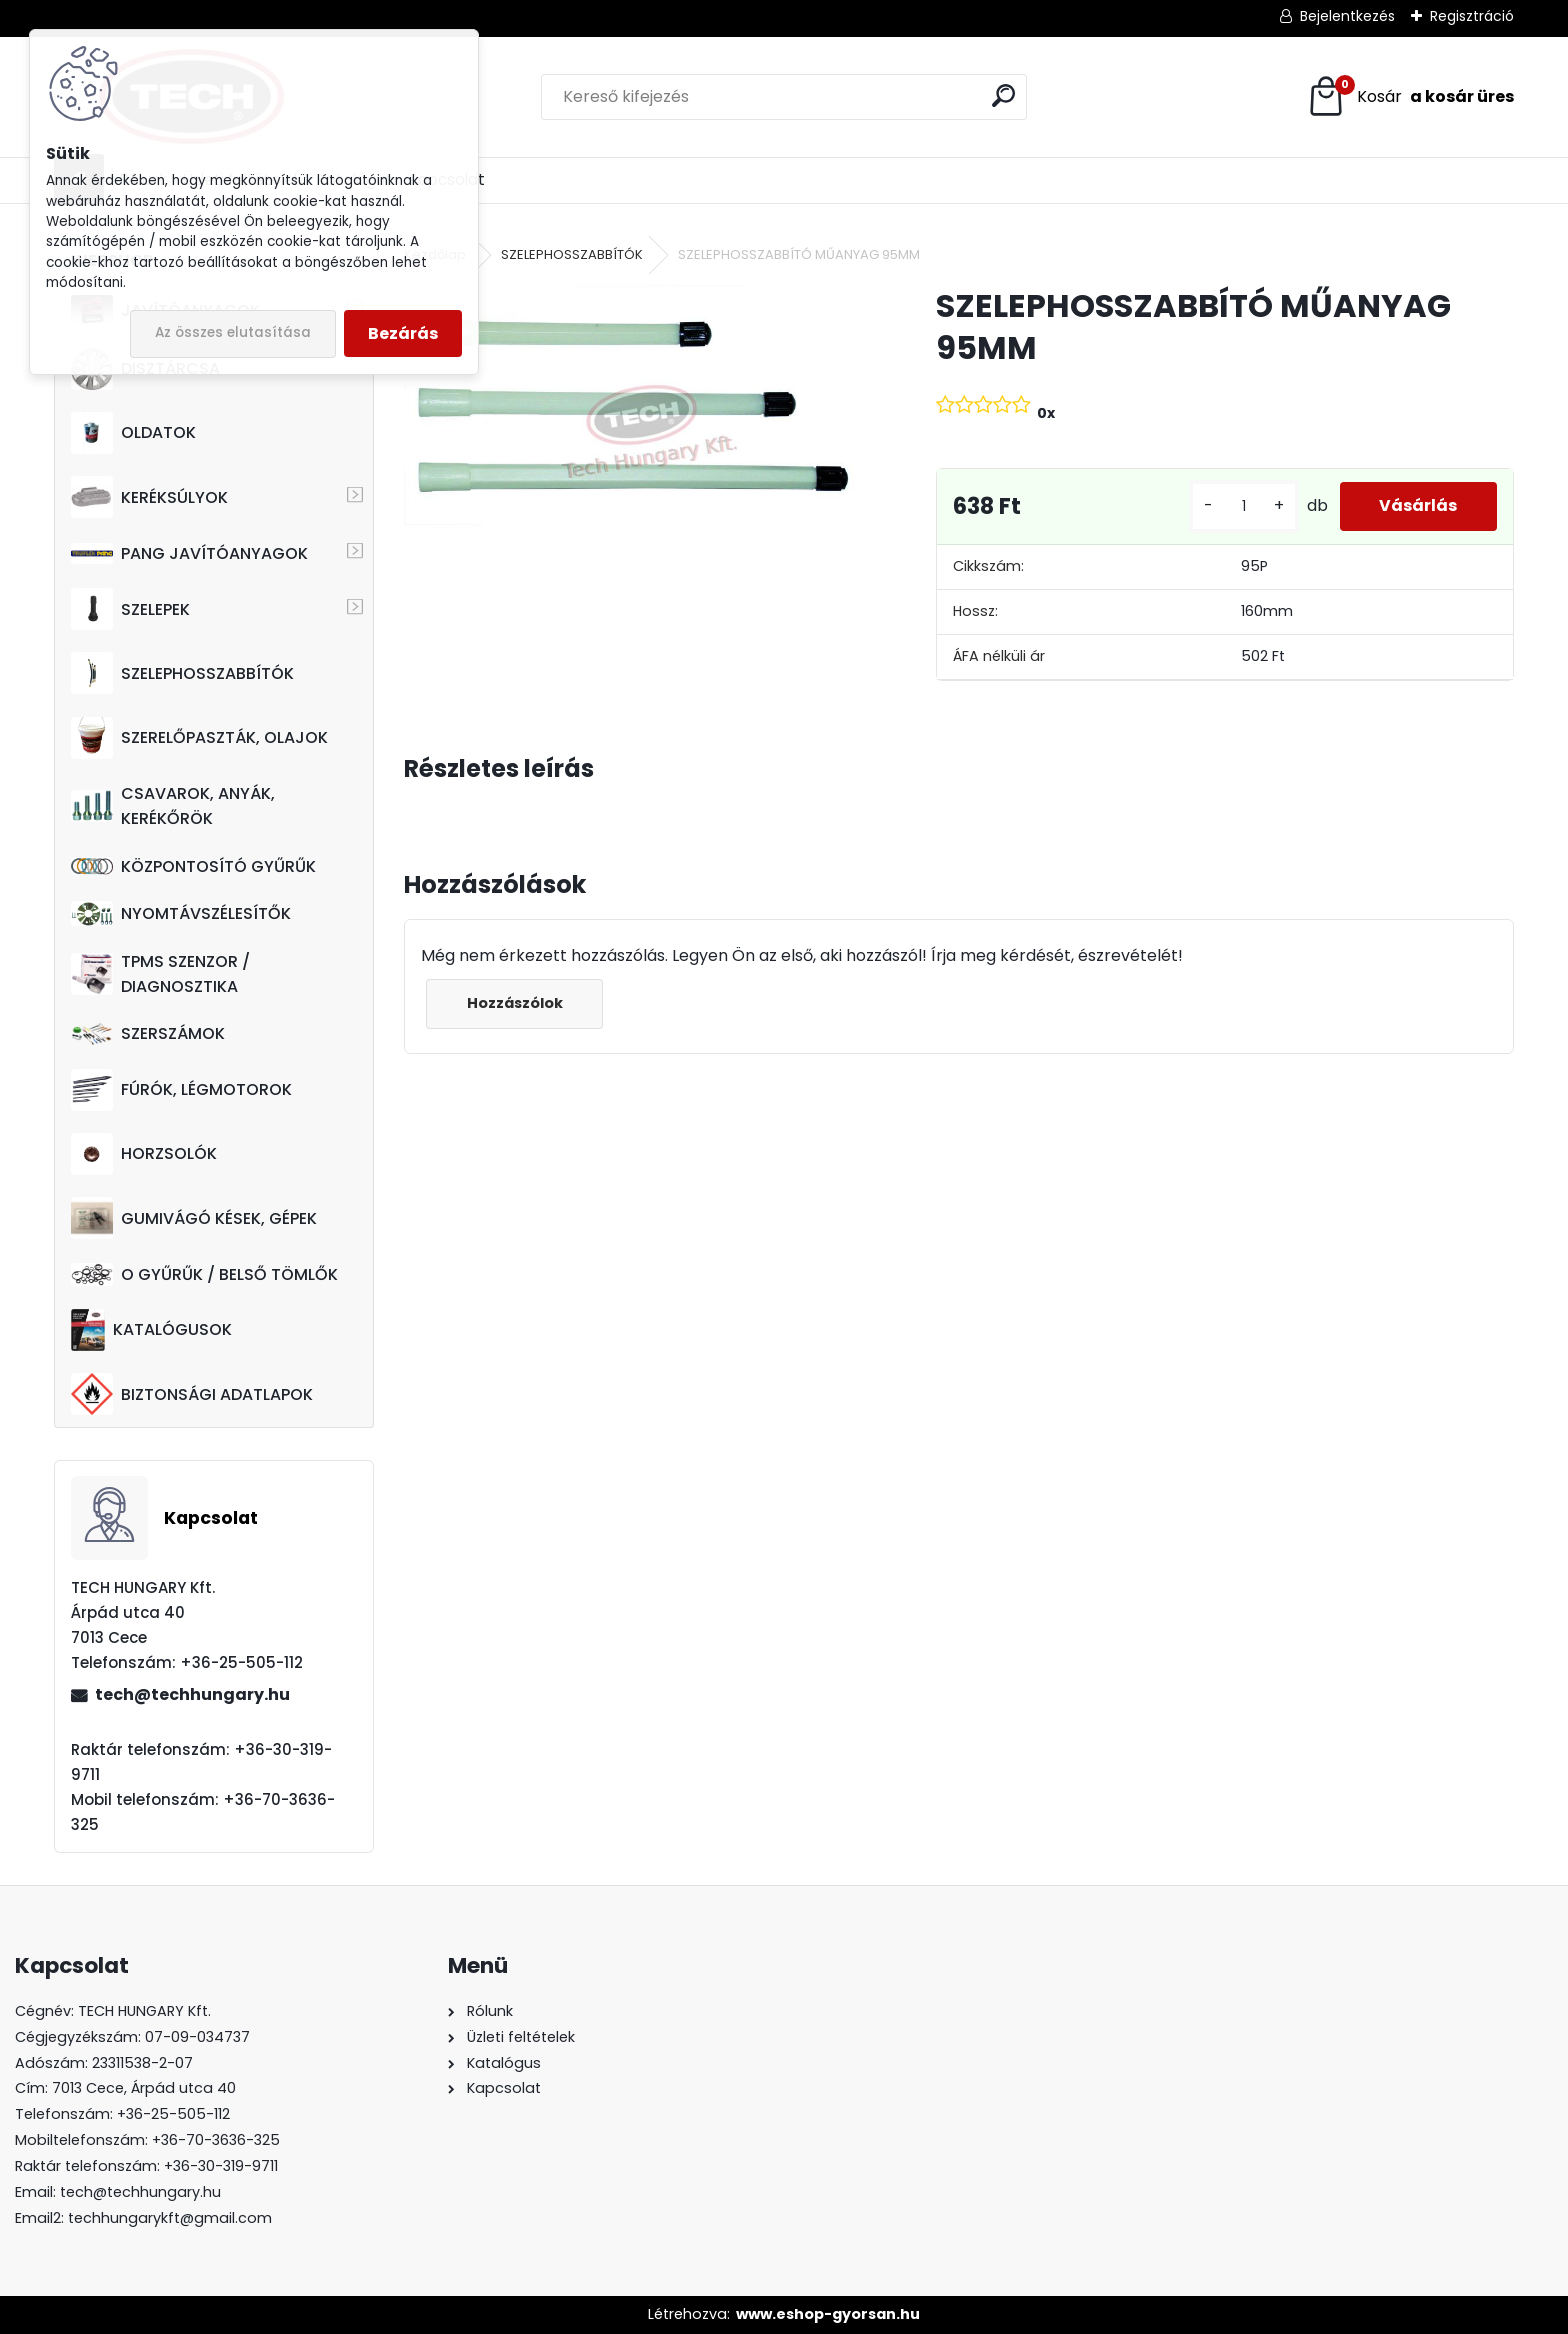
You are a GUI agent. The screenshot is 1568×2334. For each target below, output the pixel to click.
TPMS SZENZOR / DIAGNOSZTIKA (160, 974)
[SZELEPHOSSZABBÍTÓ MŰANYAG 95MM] (637, 422)
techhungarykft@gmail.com (170, 2218)
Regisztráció (1472, 16)
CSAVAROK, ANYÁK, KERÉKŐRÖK (173, 806)
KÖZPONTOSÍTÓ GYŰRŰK (193, 866)
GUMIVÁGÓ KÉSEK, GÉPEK (194, 1218)
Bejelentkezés (1347, 16)
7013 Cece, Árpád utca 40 (144, 2088)
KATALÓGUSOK (151, 1330)
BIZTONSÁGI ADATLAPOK (192, 1394)
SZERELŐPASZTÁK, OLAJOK (199, 738)
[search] (1003, 95)
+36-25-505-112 (173, 2114)
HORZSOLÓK (144, 1154)
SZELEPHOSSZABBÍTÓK (182, 673)
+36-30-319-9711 (221, 2166)
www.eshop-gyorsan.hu (828, 2314)
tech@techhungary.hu (192, 1694)
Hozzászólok (515, 1003)
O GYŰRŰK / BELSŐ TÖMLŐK (204, 1274)
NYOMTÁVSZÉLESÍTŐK (181, 913)
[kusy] (1243, 506)
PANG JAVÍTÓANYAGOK (189, 553)
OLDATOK (133, 433)
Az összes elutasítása (233, 332)
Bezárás (403, 333)
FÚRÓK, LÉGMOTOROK (181, 1090)
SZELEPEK (130, 609)
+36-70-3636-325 (216, 2140)
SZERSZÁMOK (148, 1033)
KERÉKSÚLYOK (149, 497)
